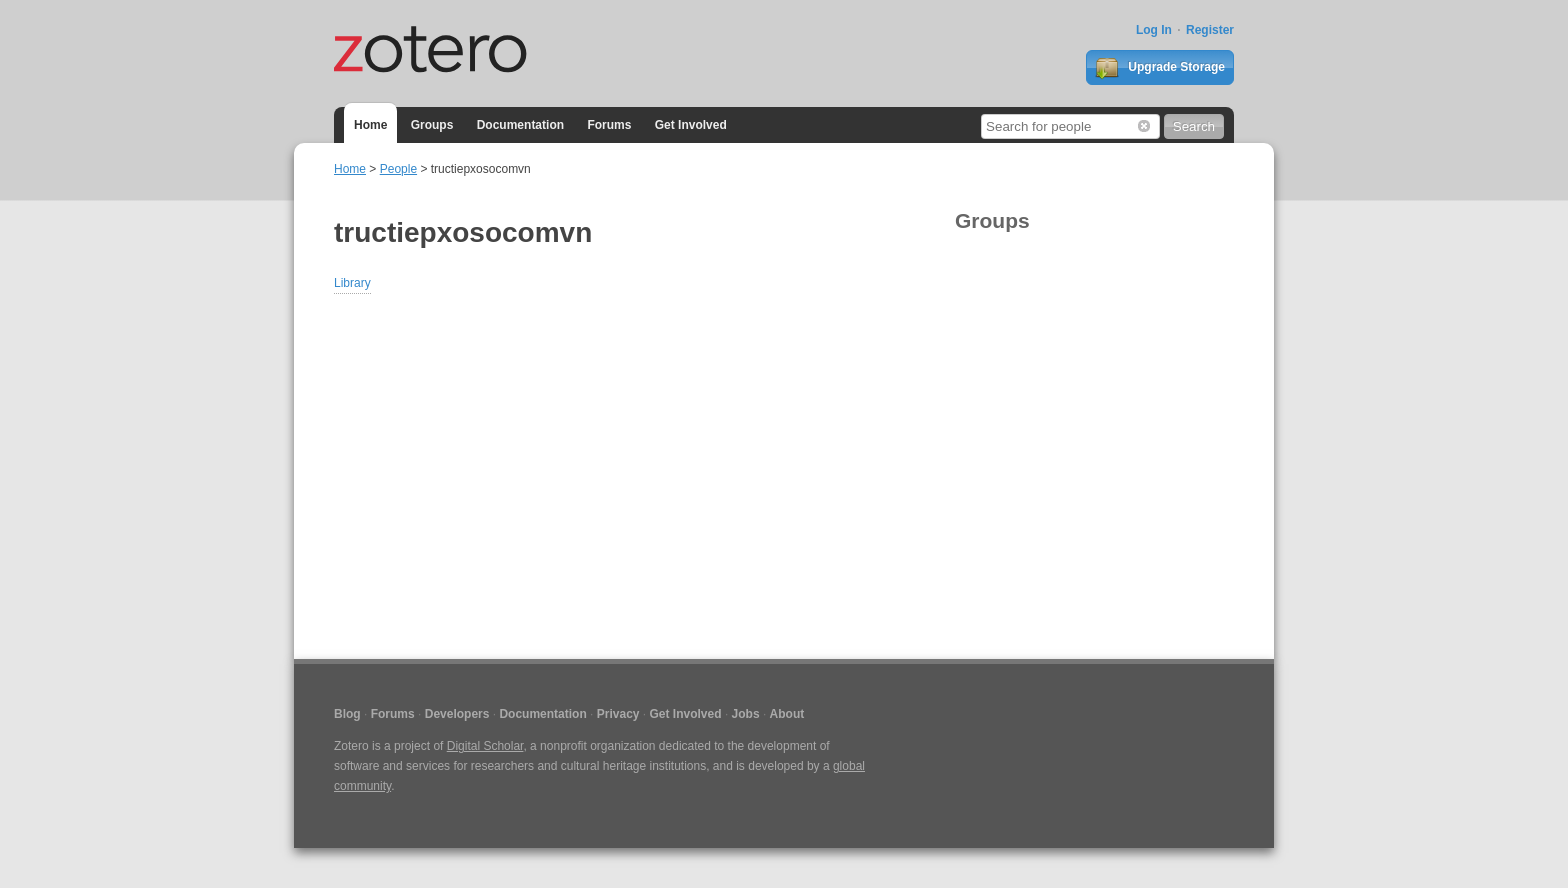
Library (352, 283)
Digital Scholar (485, 746)
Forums (609, 125)
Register (1210, 30)
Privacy (618, 714)
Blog (347, 714)
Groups (432, 125)
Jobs (746, 714)
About (787, 714)
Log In (1154, 30)
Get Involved (691, 125)
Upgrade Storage (1160, 68)
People (398, 169)
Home (370, 125)
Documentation (520, 125)
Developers (457, 714)
